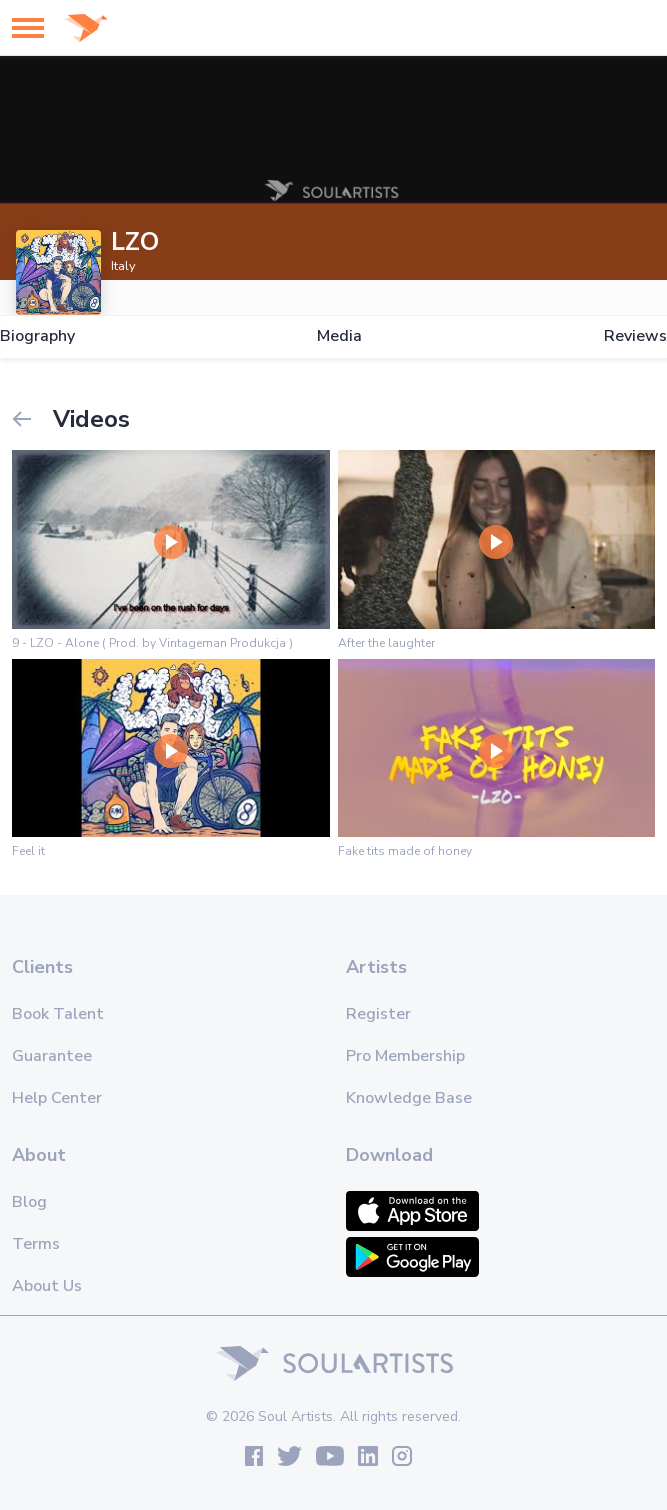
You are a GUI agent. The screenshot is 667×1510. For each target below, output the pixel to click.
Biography (37, 336)
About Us (47, 1286)
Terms (36, 1244)
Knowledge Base (409, 1098)
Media (339, 336)
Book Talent (58, 1014)
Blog (29, 1202)
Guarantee (52, 1056)
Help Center (57, 1098)
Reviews (635, 336)
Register (378, 1014)
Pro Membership (405, 1056)
